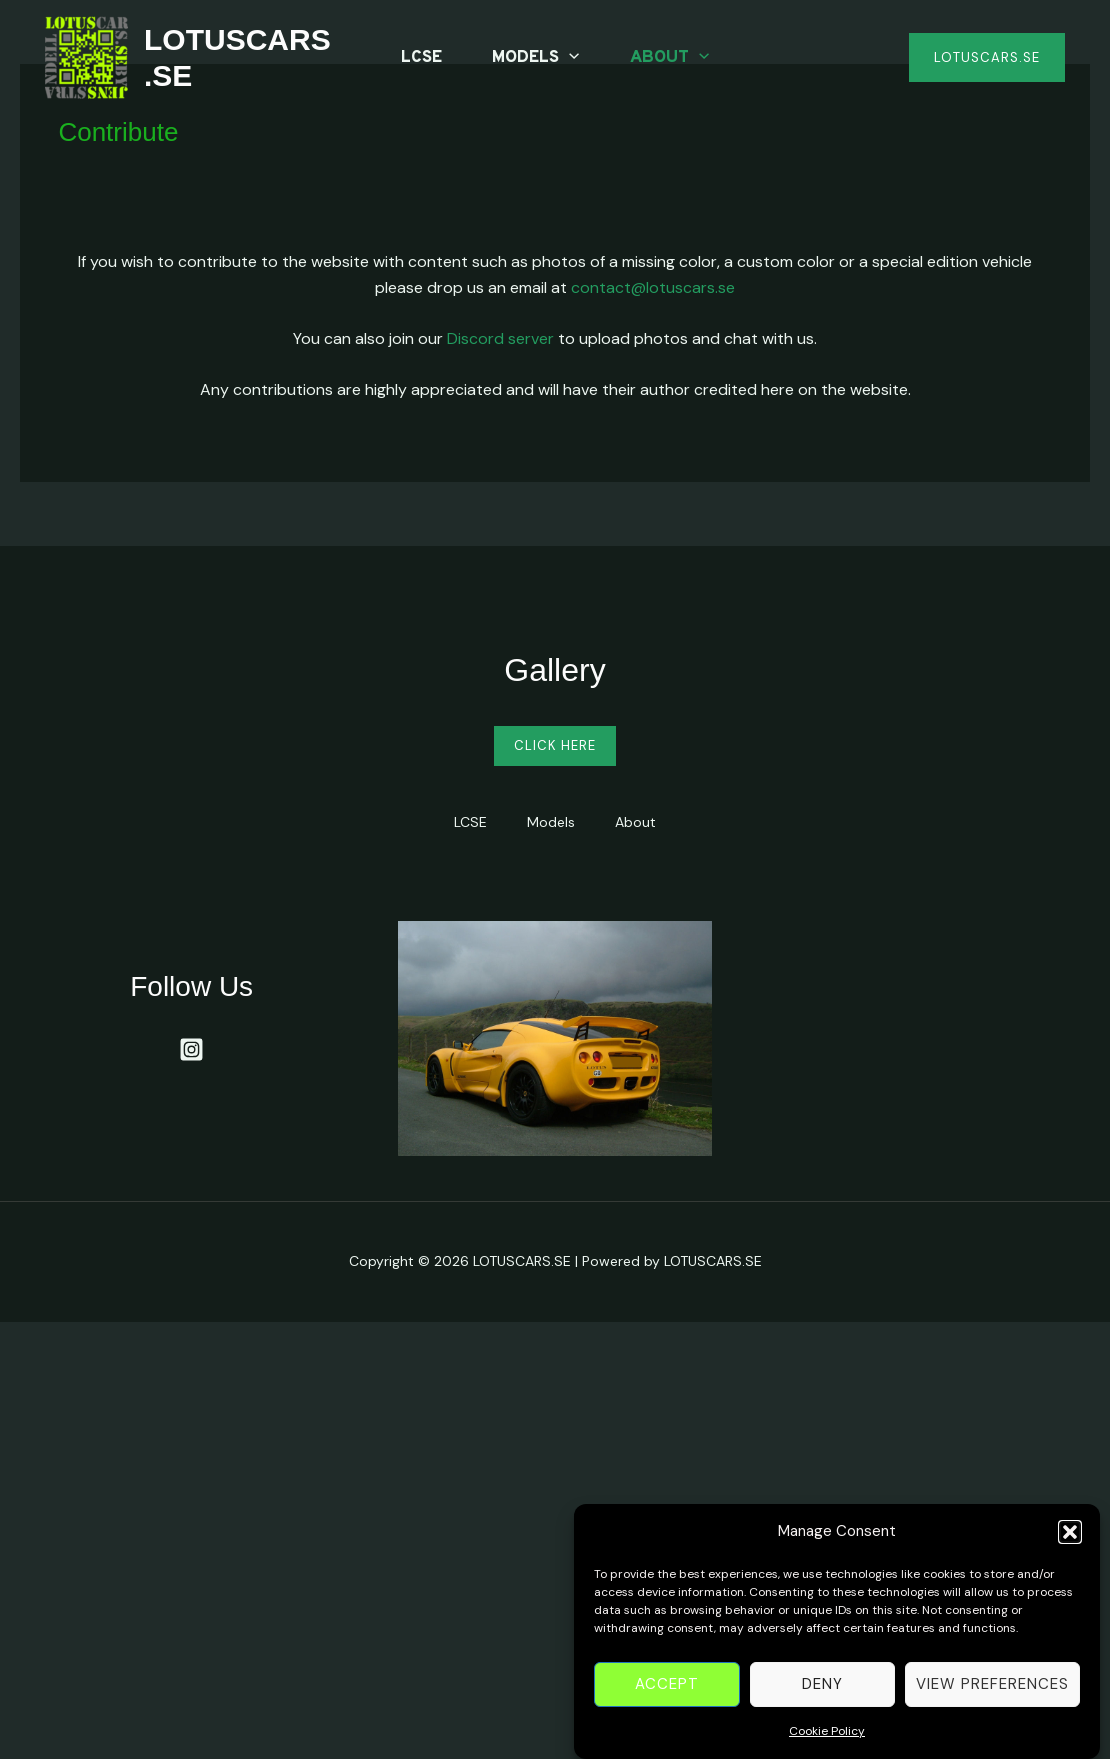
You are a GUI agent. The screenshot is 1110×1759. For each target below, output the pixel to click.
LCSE (421, 58)
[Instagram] (191, 1049)
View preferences (992, 1696)
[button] (1070, 1543)
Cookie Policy (827, 1742)
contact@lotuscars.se (653, 287)
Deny (822, 1696)
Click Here (555, 745)
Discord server (500, 338)
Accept (667, 1696)
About (669, 58)
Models (535, 58)
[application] (569, 58)
